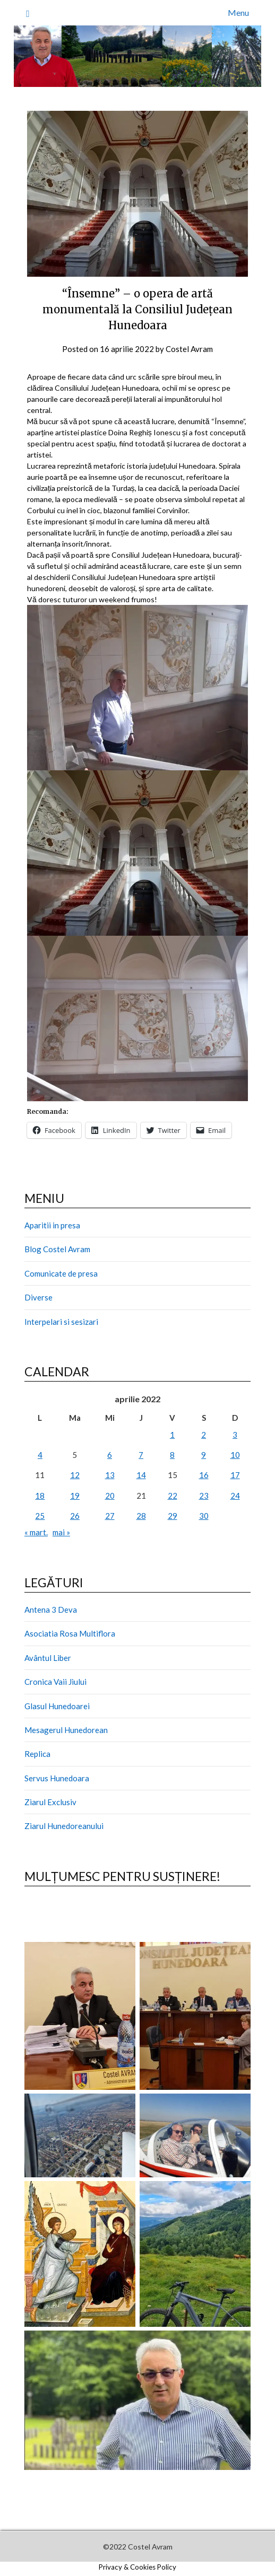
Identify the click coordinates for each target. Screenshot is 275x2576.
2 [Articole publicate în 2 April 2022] (203, 1434)
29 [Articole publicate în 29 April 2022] (172, 1515)
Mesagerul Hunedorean (66, 1730)
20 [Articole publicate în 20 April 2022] (110, 1495)
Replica (37, 1754)
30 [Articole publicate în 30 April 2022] (204, 1515)
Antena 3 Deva (50, 1609)
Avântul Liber (47, 1658)
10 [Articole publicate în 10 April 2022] (235, 1455)
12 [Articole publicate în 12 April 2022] (75, 1475)
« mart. (36, 1532)
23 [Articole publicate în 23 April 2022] (204, 1495)
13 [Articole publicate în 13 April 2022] (110, 1475)
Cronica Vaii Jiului (55, 1681)
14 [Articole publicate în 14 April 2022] (141, 1475)
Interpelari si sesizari (61, 1321)
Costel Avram (189, 349)
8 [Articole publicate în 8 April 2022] (172, 1455)
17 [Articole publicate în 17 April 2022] (235, 1475)
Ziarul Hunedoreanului (64, 1826)
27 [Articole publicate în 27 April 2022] (110, 1515)
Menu (238, 12)
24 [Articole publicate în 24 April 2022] (235, 1495)
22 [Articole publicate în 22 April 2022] (172, 1495)
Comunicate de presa (61, 1273)
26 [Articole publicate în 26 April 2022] (75, 1515)
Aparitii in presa (52, 1225)
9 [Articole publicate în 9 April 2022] (203, 1455)
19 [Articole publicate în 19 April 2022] (75, 1495)
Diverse (38, 1297)
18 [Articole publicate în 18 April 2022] (40, 1495)
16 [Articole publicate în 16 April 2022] (204, 1475)
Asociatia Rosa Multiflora (69, 1633)
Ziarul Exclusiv (50, 1802)
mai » (61, 1532)
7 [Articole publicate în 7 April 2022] (141, 1455)
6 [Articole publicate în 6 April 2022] (109, 1455)
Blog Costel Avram (57, 1249)
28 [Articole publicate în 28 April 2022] (141, 1515)
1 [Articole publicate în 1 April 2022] (172, 1434)
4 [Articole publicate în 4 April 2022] (40, 1455)
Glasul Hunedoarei (57, 1706)
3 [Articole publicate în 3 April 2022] (235, 1434)
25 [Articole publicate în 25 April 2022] (40, 1515)
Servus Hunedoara (56, 1778)
